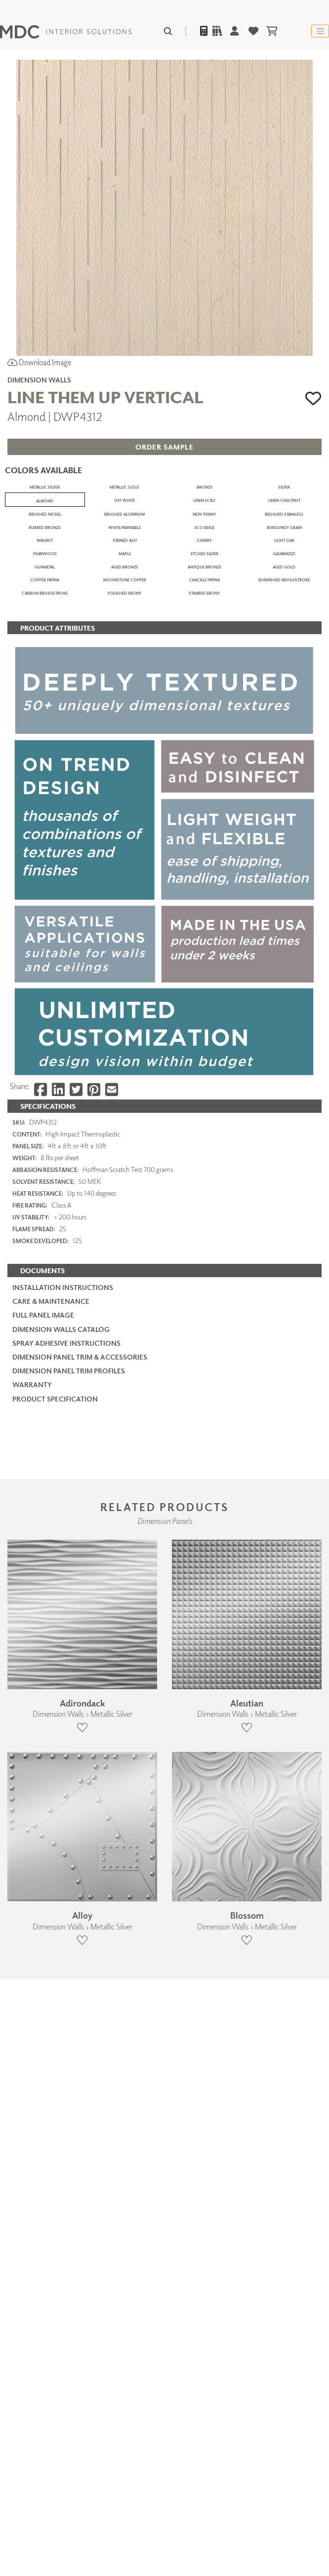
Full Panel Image (43, 1987)
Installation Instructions (62, 1959)
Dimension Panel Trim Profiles (68, 2043)
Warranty (32, 2056)
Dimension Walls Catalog (61, 2001)
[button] (313, 398)
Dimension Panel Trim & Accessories (79, 2028)
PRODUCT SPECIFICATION (55, 2070)
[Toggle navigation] (320, 31)
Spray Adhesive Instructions (66, 2014)
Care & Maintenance (50, 1973)
